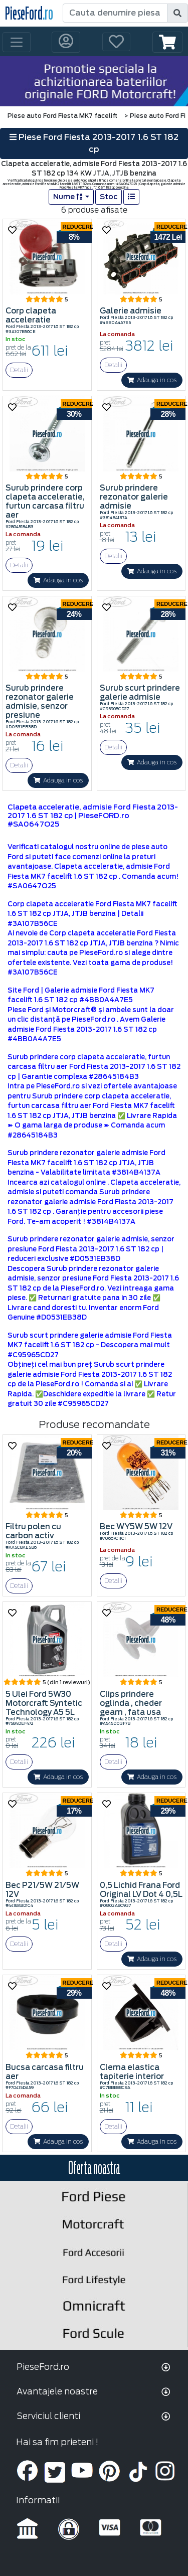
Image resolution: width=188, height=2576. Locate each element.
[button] (167, 42)
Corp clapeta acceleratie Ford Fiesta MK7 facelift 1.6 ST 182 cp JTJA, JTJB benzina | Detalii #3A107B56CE (92, 913)
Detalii (19, 370)
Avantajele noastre (57, 2391)
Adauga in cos (151, 380)
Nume (68, 197)
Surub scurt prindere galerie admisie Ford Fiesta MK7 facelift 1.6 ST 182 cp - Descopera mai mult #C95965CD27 (90, 1345)
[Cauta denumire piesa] (115, 13)
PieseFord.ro (43, 2367)
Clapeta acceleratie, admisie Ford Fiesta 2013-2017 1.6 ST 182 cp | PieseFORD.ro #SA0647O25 (93, 815)
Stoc (108, 197)
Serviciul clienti (48, 2416)
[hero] (94, 81)
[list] (131, 197)
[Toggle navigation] (17, 42)
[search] (177, 13)
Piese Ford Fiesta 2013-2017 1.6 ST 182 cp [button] (94, 143)
